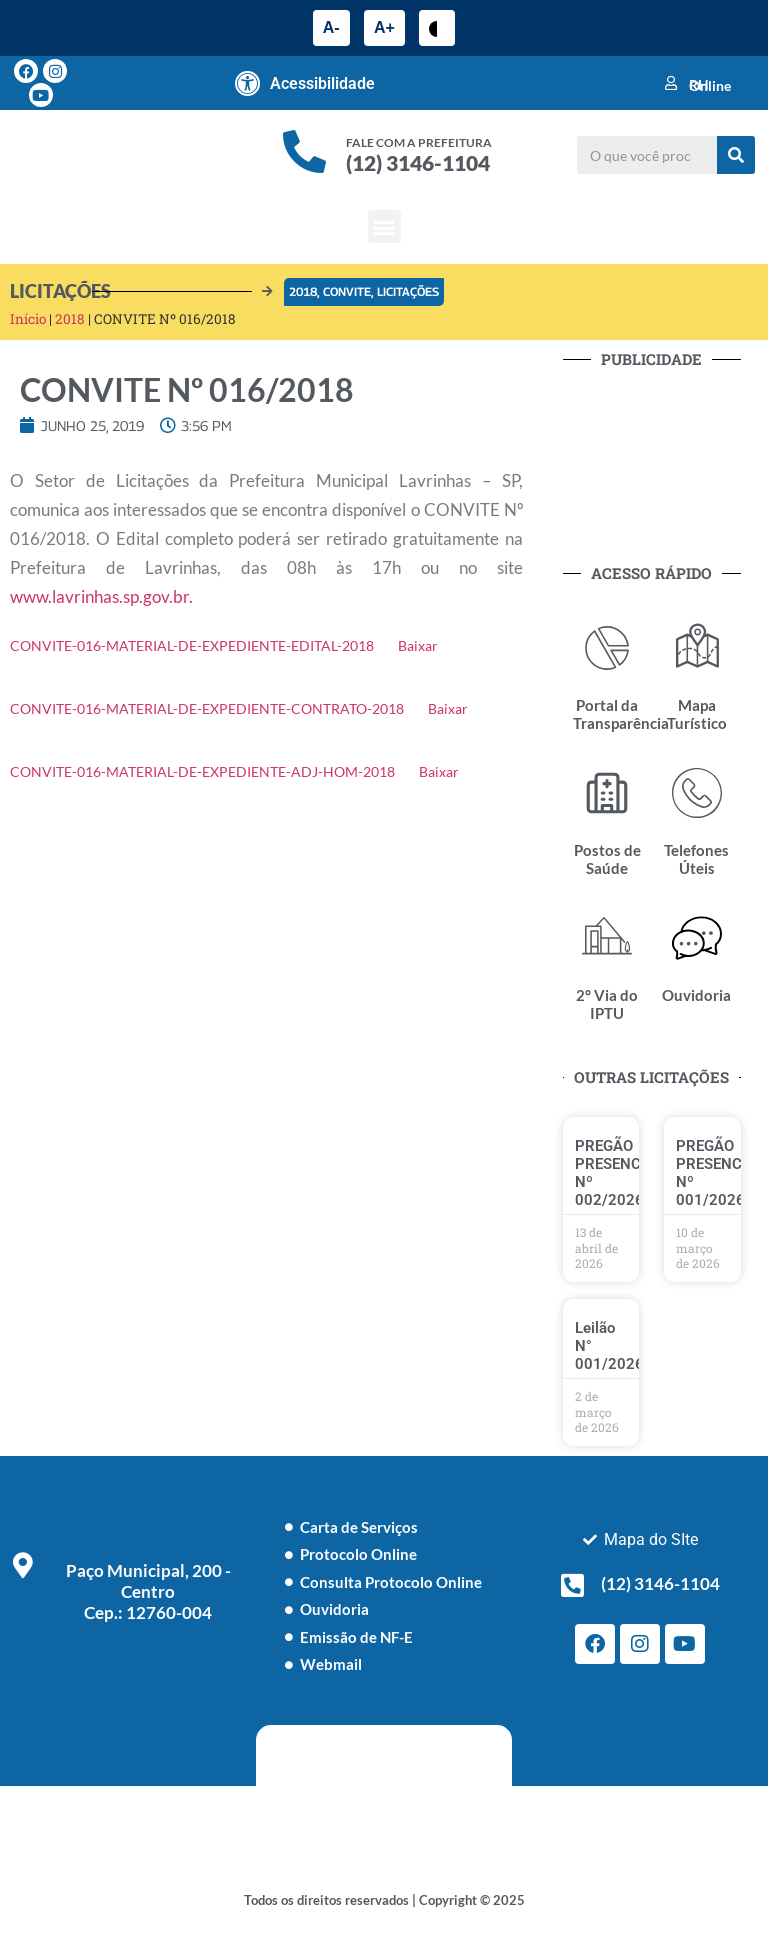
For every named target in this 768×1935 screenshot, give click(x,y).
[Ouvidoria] (697, 938)
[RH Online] (671, 83)
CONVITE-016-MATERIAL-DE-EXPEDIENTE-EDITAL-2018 (192, 646)
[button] (384, 226)
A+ (384, 27)
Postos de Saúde (607, 859)
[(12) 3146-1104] (573, 1585)
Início (28, 319)
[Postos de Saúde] (607, 793)
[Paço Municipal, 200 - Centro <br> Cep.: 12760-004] (23, 1565)
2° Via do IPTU (607, 1004)
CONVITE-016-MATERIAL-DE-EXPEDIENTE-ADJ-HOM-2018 (202, 772)
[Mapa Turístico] (697, 648)
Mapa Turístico (697, 714)
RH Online (710, 85)
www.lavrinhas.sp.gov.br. (101, 596)
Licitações (408, 291)
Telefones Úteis (696, 859)
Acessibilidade (322, 83)
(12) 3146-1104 (418, 162)
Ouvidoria (696, 995)
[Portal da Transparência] (607, 648)
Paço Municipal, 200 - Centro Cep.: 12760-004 (148, 1591)
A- (331, 27)
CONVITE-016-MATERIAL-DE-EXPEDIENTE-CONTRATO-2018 (207, 709)
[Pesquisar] (736, 155)
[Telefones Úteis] (697, 793)
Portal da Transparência (621, 714)
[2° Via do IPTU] (607, 938)
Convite (347, 291)
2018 (303, 291)
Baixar (418, 646)
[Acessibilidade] (248, 83)
